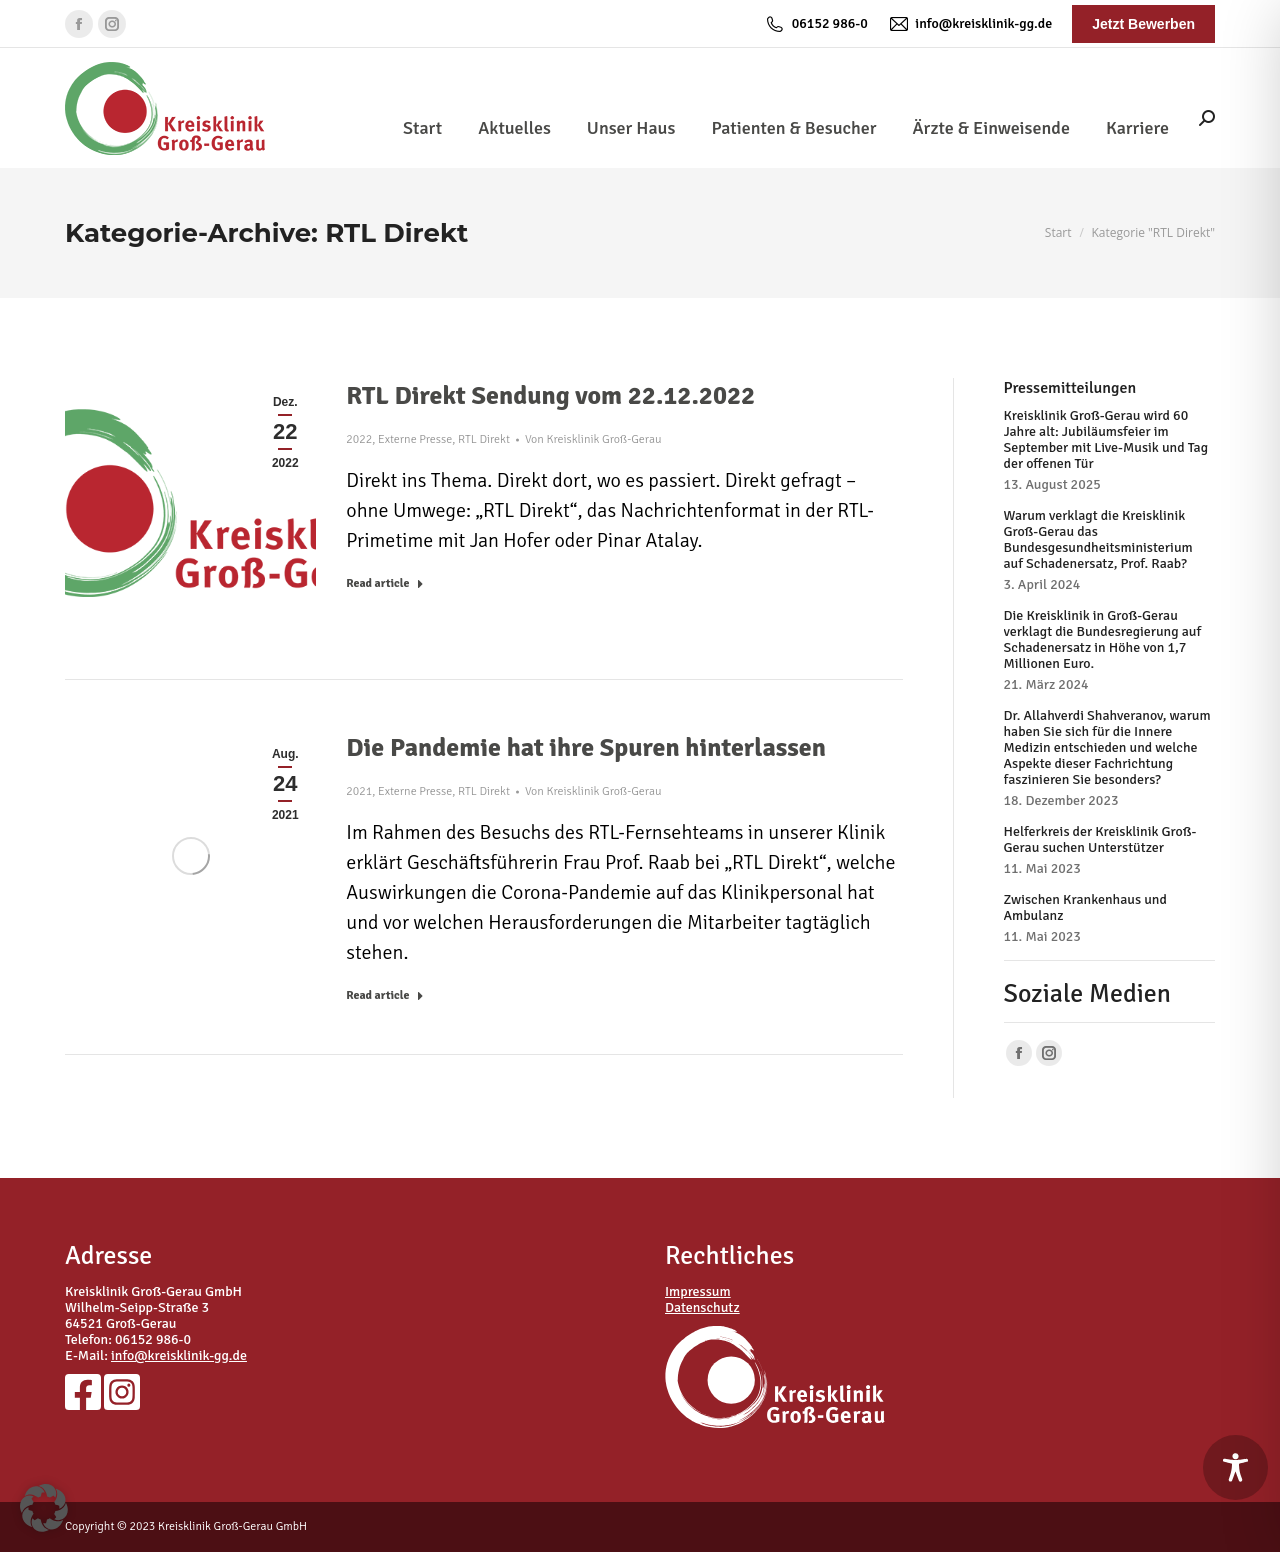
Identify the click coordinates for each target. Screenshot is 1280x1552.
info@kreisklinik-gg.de (970, 24)
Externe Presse (415, 439)
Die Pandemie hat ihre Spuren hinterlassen (586, 748)
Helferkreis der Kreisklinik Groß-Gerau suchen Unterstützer (1100, 840)
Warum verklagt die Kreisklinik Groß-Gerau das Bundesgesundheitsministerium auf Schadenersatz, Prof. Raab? (1098, 540)
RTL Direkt (484, 439)
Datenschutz (702, 1307)
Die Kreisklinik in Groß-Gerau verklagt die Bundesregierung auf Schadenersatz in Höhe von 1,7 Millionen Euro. (1103, 640)
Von (593, 439)
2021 (359, 791)
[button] (44, 1508)
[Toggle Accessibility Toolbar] (1235, 1467)
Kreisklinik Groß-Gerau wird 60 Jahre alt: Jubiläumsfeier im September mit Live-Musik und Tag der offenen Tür (1106, 440)
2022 (359, 439)
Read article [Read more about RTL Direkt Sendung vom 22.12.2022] (385, 583)
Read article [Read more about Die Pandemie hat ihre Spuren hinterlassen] (385, 995)
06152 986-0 (816, 24)
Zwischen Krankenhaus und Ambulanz (1085, 908)
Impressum (698, 1291)
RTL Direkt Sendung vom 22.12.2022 (550, 396)
